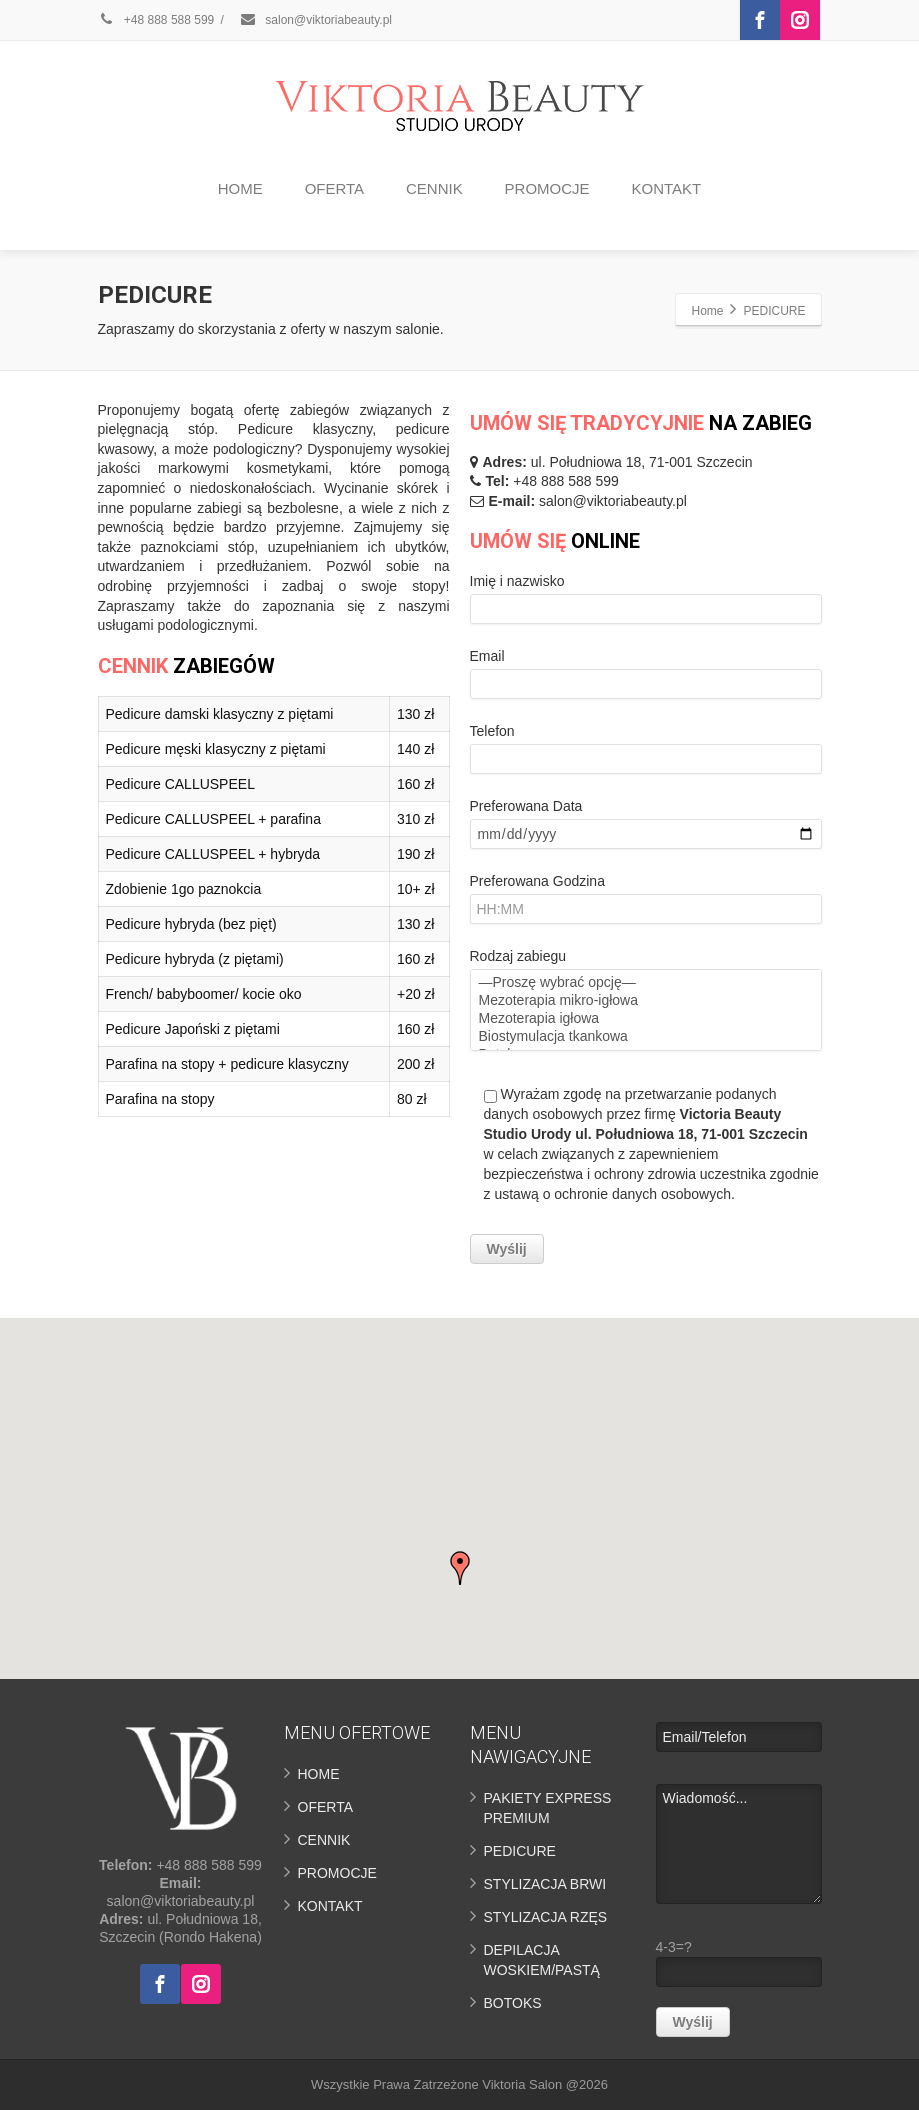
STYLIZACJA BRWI (545, 1884)
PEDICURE (520, 1851)
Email (646, 678)
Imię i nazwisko (646, 603)
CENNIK (434, 188)
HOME (240, 188)
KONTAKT (666, 188)
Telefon (646, 753)
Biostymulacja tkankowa (646, 1037)
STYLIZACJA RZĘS (546, 1917)
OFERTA (334, 188)
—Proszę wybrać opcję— (646, 983)
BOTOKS (513, 2003)
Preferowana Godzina (646, 903)
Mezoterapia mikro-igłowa (646, 1001)
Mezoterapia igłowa (646, 1019)
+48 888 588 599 (156, 20)
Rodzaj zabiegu (646, 1105)
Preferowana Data (646, 828)
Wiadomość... (739, 1844)
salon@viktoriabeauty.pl (315, 20)
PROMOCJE (547, 188)
